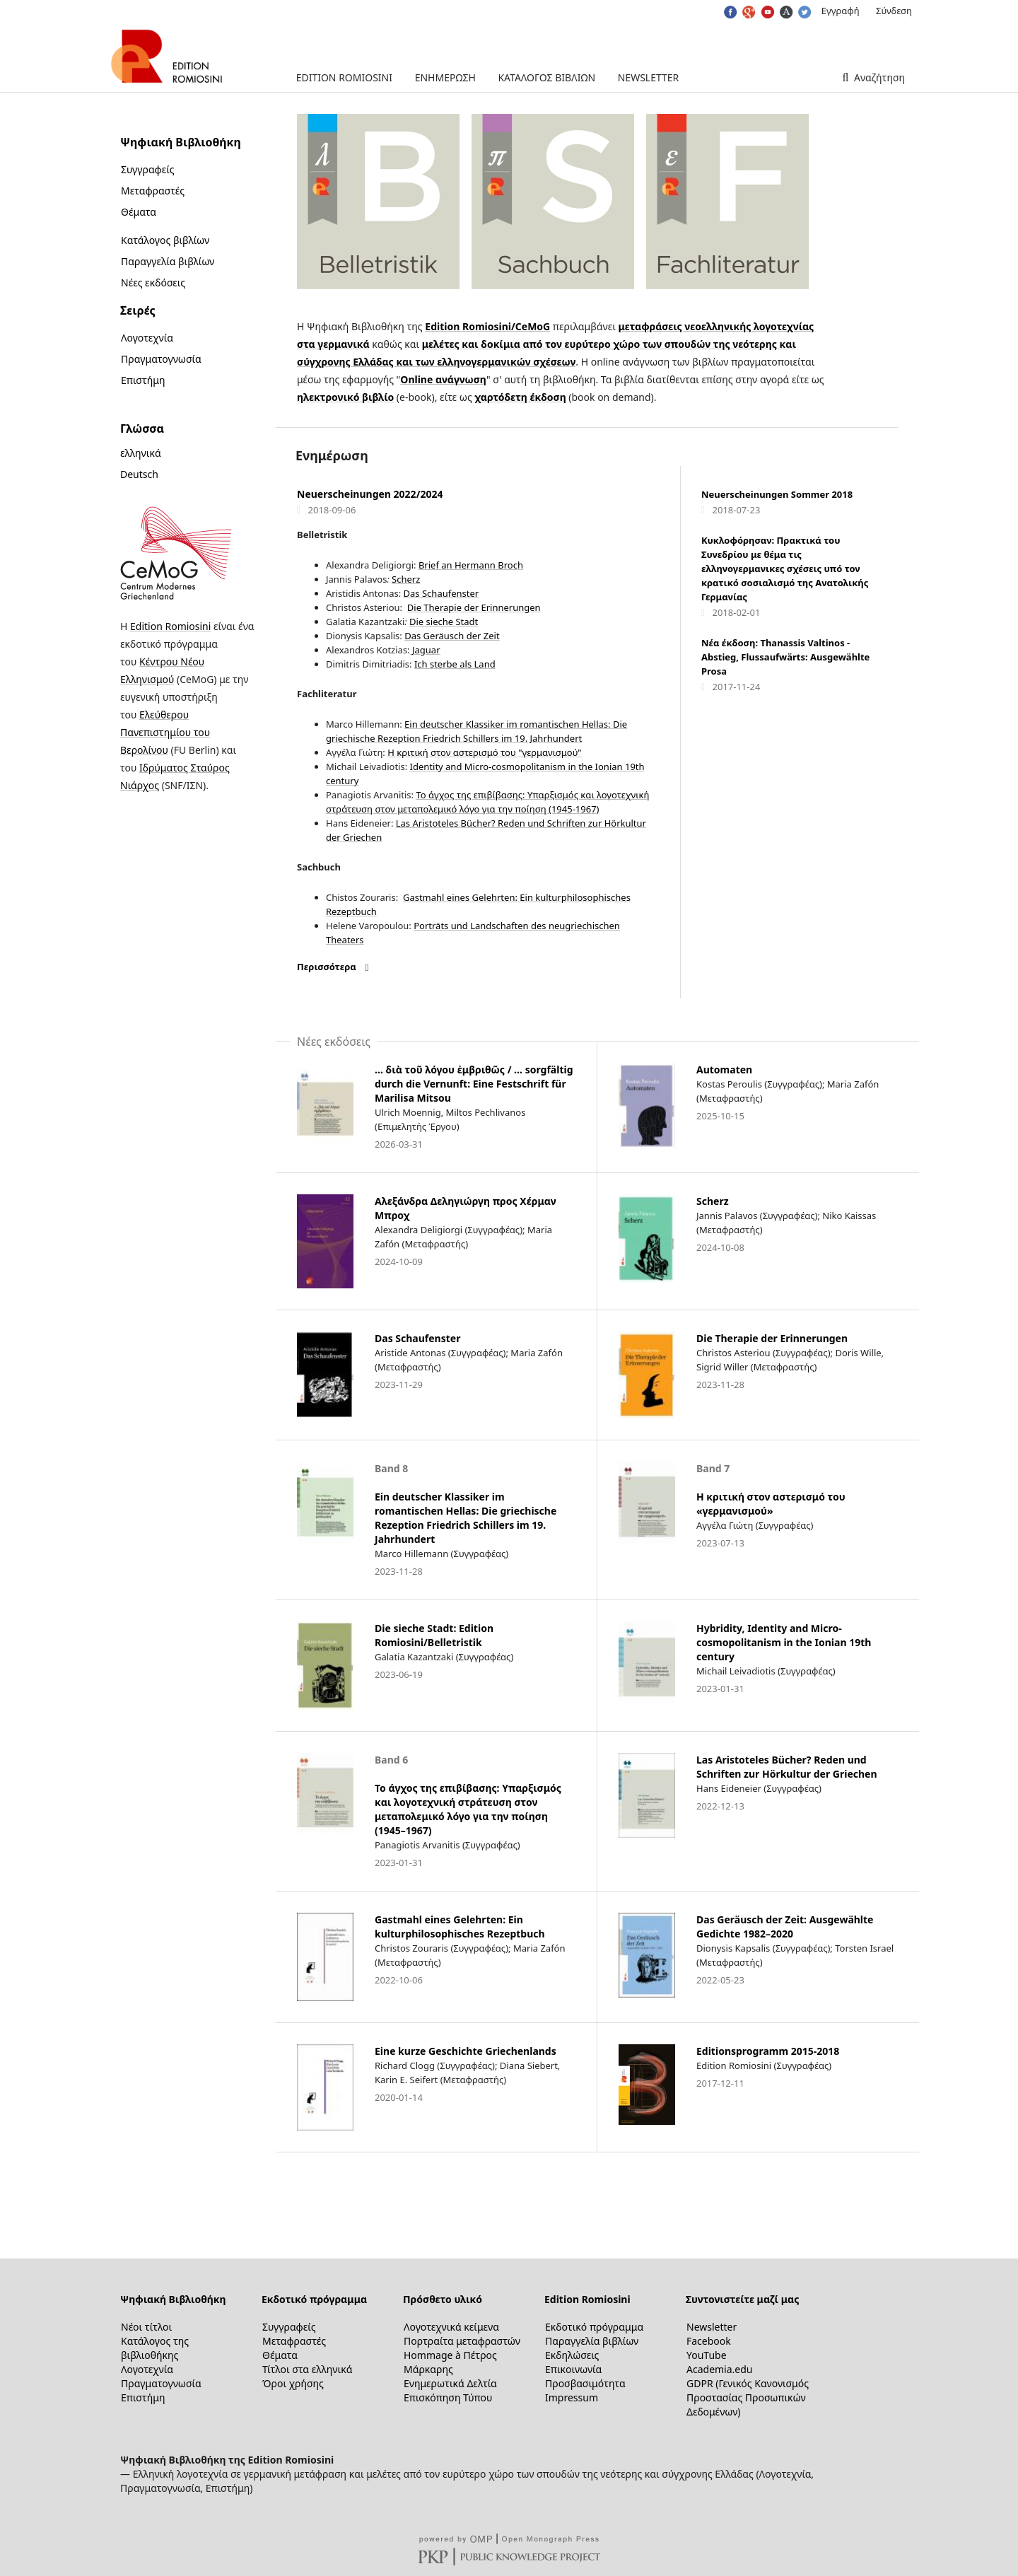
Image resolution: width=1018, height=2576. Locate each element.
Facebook (708, 2341)
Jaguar (425, 649)
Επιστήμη (143, 380)
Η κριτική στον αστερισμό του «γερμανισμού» (771, 1503)
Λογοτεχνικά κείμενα (451, 2326)
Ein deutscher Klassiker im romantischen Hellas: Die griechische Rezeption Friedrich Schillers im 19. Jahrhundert (465, 1518)
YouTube (706, 2355)
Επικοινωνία (573, 2369)
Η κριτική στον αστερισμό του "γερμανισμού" (484, 752)
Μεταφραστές (153, 190)
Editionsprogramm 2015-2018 (767, 2051)
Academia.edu (719, 2369)
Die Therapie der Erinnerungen (474, 607)
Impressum (571, 2397)
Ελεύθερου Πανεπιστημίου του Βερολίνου (165, 732)
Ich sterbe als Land (455, 664)
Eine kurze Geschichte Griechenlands (465, 2051)
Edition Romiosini (344, 77)
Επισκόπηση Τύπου (448, 2397)
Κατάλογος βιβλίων (546, 77)
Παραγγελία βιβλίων (167, 261)
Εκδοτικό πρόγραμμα (314, 2299)
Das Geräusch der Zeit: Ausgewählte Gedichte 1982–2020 (784, 1926)
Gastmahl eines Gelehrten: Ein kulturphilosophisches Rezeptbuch (460, 1926)
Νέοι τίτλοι (146, 2326)
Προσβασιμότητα (585, 2383)
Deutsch (139, 474)
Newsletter (648, 77)
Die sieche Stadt (443, 621)
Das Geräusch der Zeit (451, 635)
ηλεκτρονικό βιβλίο (345, 397)
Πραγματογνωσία (161, 359)
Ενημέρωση (445, 77)
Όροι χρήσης (293, 2383)
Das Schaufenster (441, 593)
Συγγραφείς (147, 169)
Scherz (406, 579)
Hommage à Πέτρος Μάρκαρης (450, 2362)
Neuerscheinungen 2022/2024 (370, 494)
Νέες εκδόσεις (153, 282)
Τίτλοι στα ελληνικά (307, 2369)
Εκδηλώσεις (572, 2355)
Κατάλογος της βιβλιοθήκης (155, 2348)
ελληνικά (140, 453)
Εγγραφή (840, 10)
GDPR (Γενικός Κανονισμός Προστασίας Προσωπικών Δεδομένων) (747, 2397)
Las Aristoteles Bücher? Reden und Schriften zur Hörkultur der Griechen (786, 1767)
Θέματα (138, 211)
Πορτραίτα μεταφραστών (462, 2341)
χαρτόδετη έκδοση (520, 397)
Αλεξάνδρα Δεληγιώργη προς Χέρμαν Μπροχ (465, 1208)
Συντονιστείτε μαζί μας (742, 2299)
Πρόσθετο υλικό (442, 2299)
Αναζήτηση (878, 77)
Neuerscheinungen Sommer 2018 (777, 494)
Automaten (724, 1069)
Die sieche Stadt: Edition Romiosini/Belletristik (434, 1635)
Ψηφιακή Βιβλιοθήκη (173, 2299)
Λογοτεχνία (147, 337)
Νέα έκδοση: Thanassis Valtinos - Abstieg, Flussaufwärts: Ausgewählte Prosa (785, 656)
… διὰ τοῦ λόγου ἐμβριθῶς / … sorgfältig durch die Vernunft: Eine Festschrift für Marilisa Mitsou (474, 1084)
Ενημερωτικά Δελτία (450, 2383)
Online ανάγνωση (443, 379)
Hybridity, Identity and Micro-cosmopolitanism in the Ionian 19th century (783, 1642)
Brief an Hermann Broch (471, 565)
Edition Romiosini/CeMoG (487, 326)
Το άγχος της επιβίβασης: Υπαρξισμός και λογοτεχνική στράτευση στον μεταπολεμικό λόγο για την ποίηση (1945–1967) (468, 1809)
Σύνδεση (894, 10)
